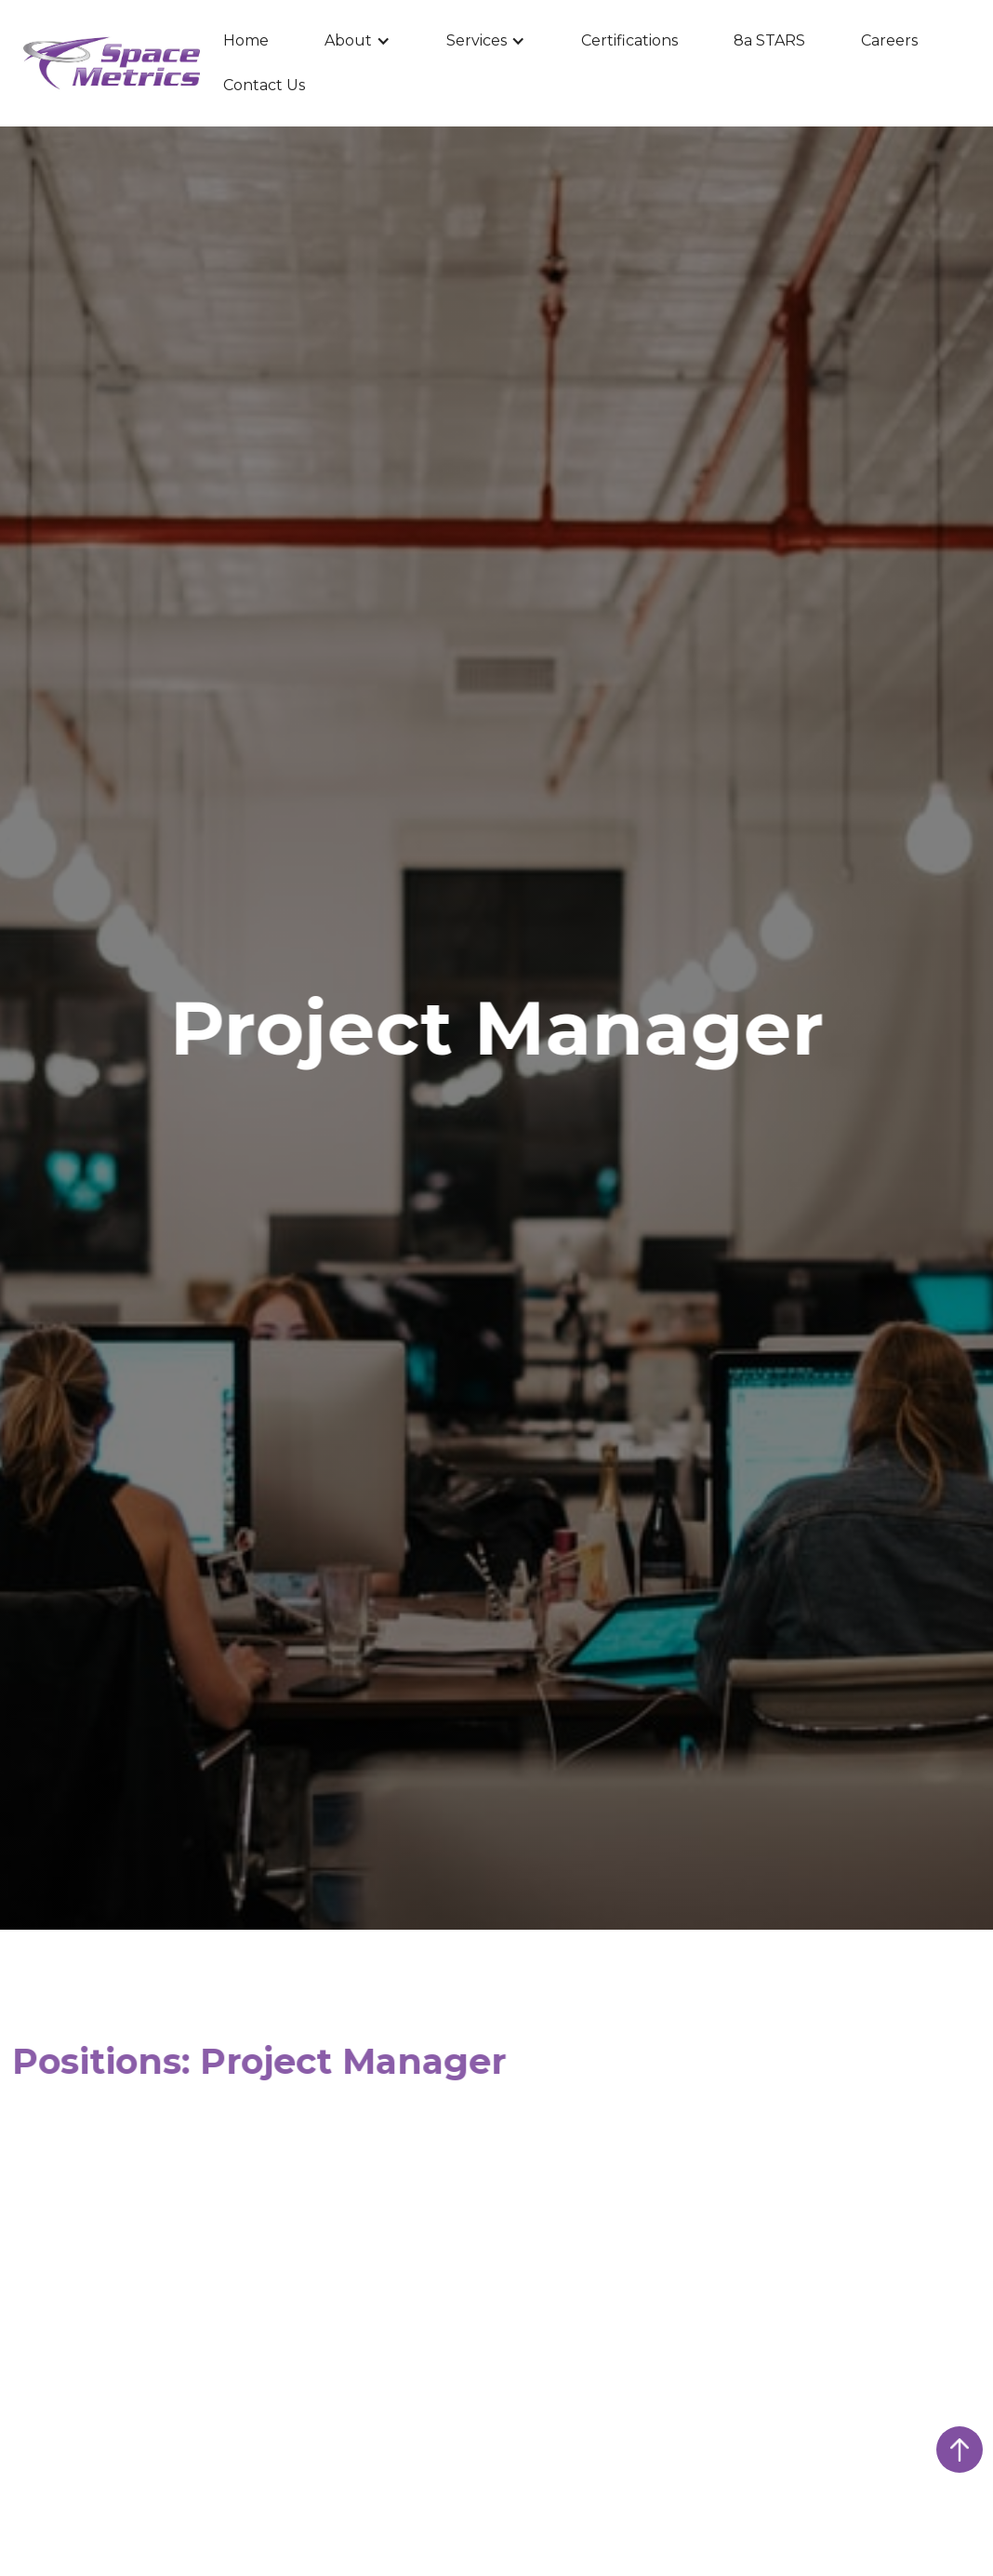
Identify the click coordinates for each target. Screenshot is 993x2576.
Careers (889, 40)
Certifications (629, 40)
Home (246, 40)
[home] (112, 63)
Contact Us (264, 85)
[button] (357, 41)
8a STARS (769, 40)
